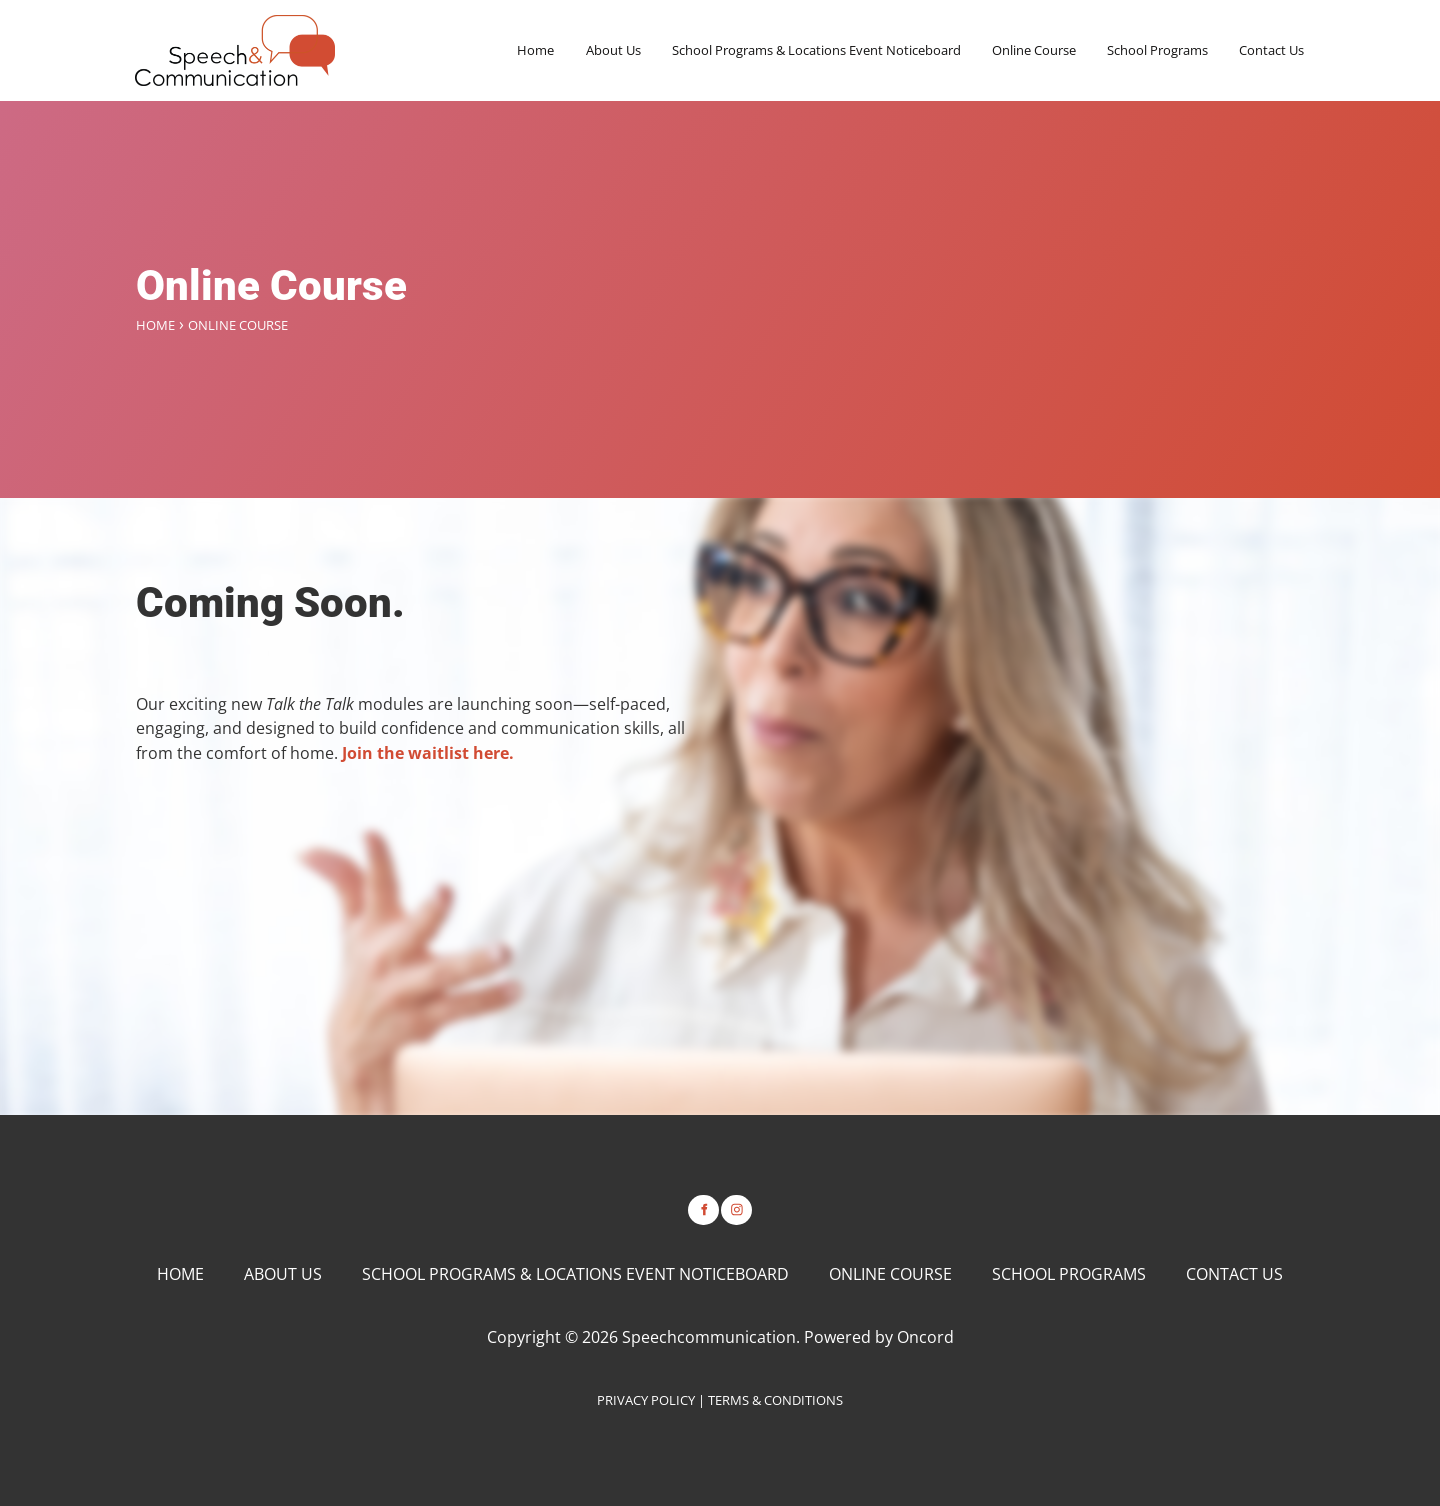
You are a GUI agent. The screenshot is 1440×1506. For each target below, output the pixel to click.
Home (535, 50)
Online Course (1034, 50)
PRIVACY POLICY (646, 1400)
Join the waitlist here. (428, 753)
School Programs (1157, 50)
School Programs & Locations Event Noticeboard (816, 50)
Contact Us (1271, 50)
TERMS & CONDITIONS (775, 1400)
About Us (613, 50)
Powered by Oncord (879, 1337)
